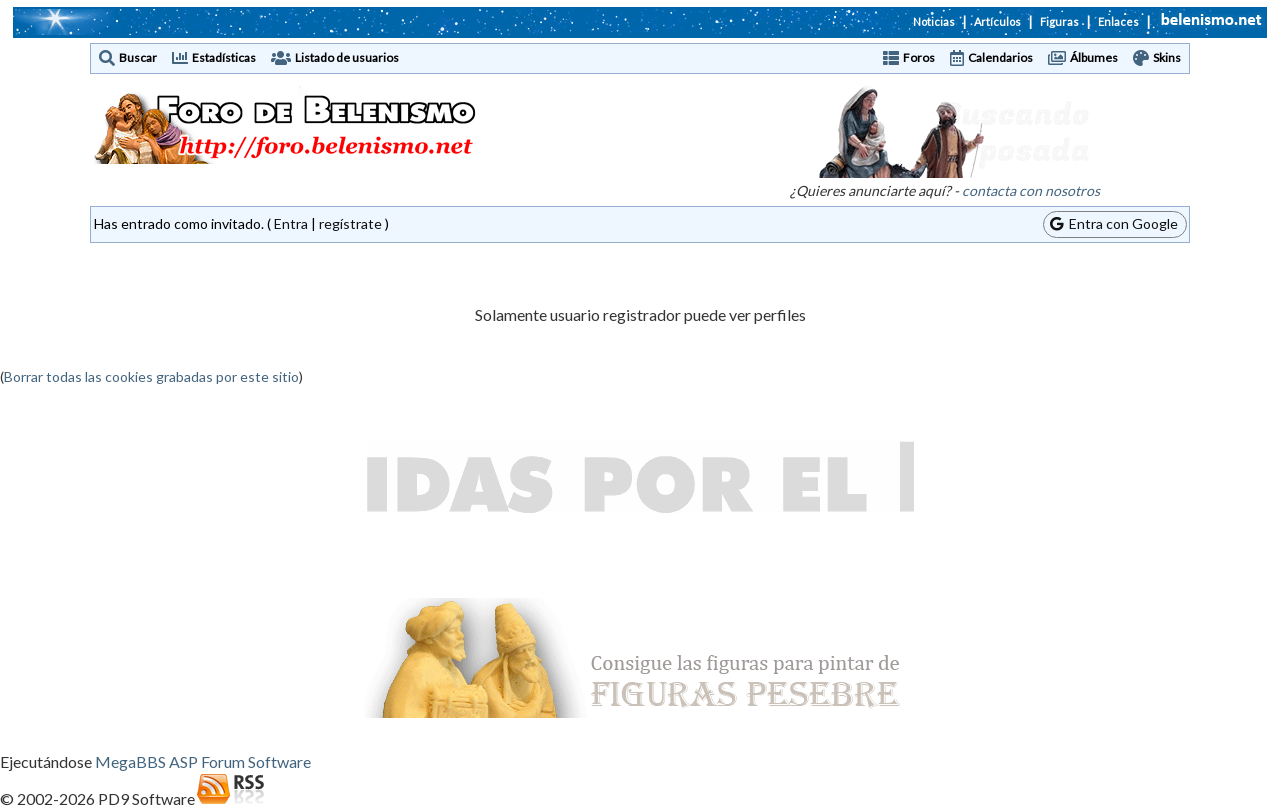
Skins (1167, 57)
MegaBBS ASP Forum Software (203, 761)
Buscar (138, 57)
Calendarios (1000, 57)
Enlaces (1118, 21)
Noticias (934, 21)
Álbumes (1094, 57)
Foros (919, 57)
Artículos (997, 21)
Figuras (1059, 21)
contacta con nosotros (1031, 190)
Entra (291, 223)
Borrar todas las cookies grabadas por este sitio (151, 376)
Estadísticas (224, 57)
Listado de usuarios (347, 57)
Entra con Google (1114, 223)
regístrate (350, 223)
